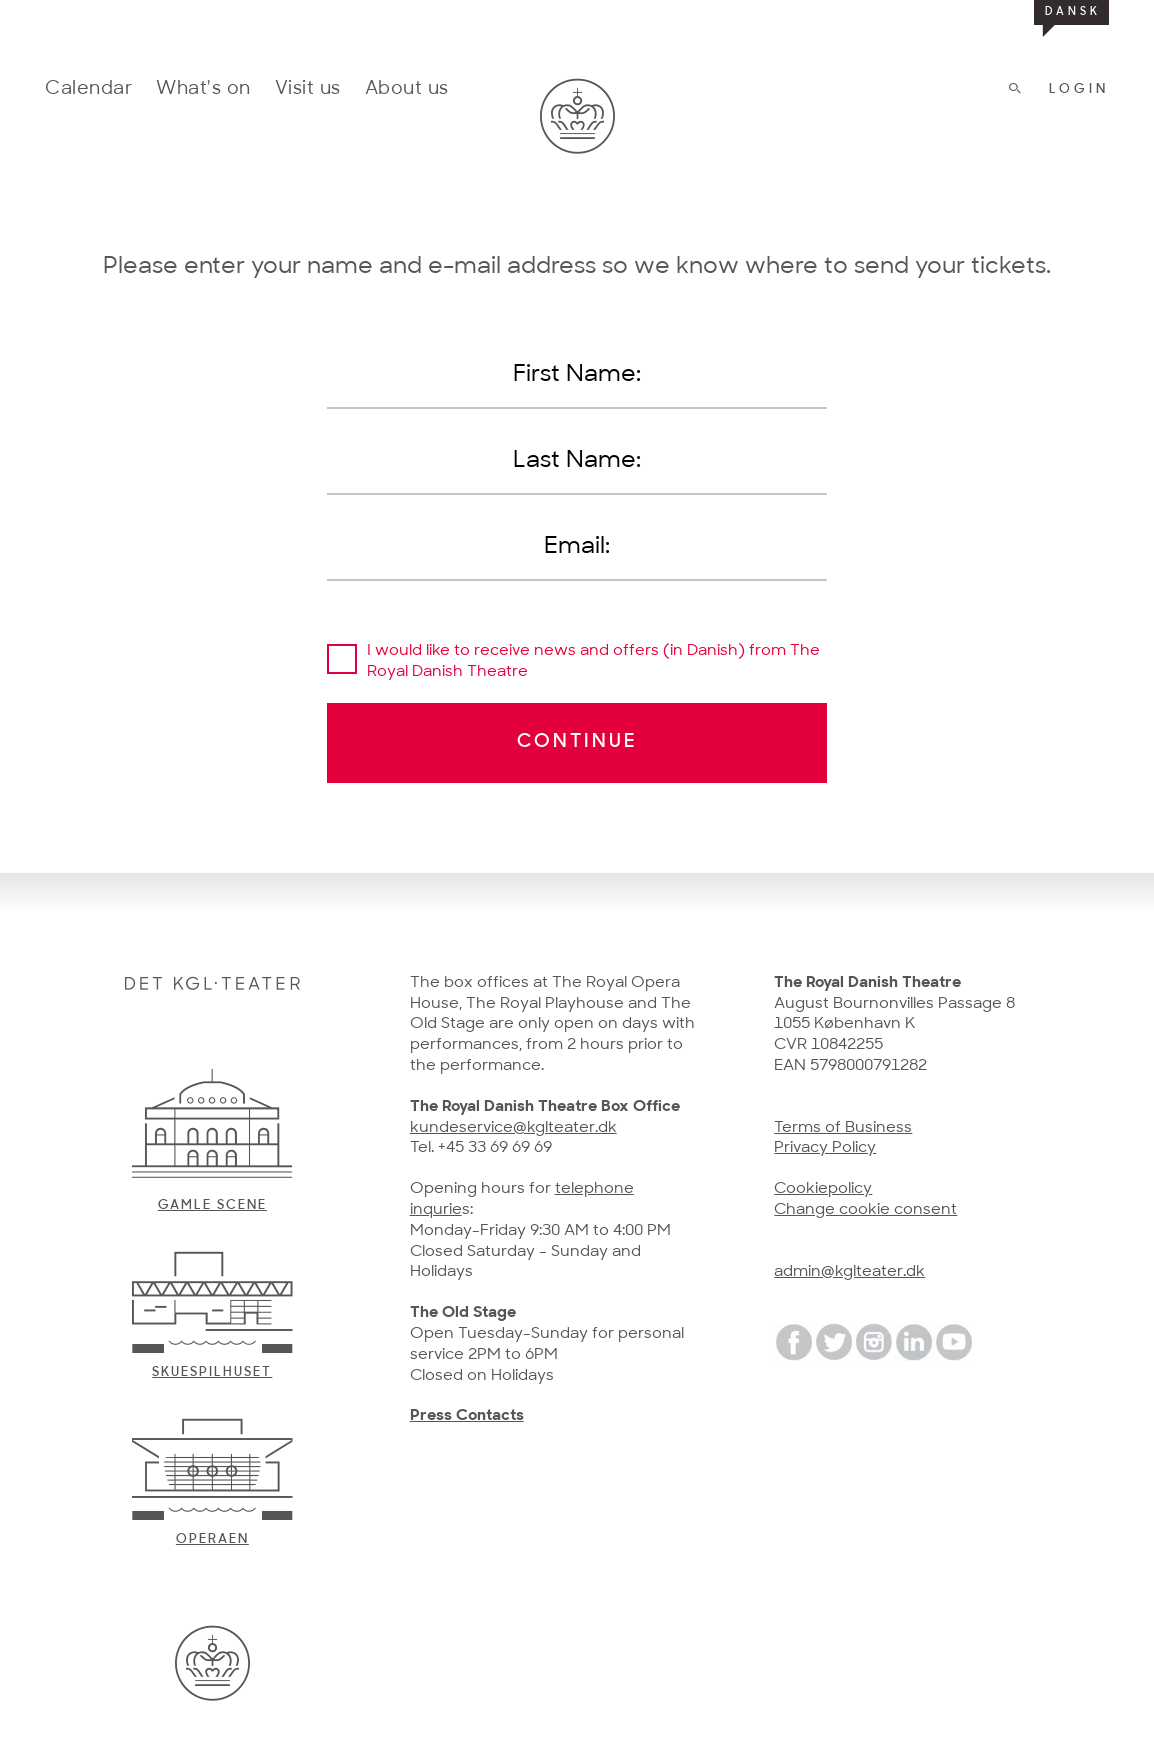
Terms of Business (843, 1128)
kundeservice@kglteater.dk (513, 1128)
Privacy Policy (825, 1148)
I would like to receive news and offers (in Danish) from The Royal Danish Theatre (593, 661)
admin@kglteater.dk (849, 1272)
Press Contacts (467, 1416)
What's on (203, 89)
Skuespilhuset (212, 1372)
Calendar (88, 89)
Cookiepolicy (823, 1189)
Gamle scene (212, 1205)
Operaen (212, 1539)
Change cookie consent (865, 1210)
